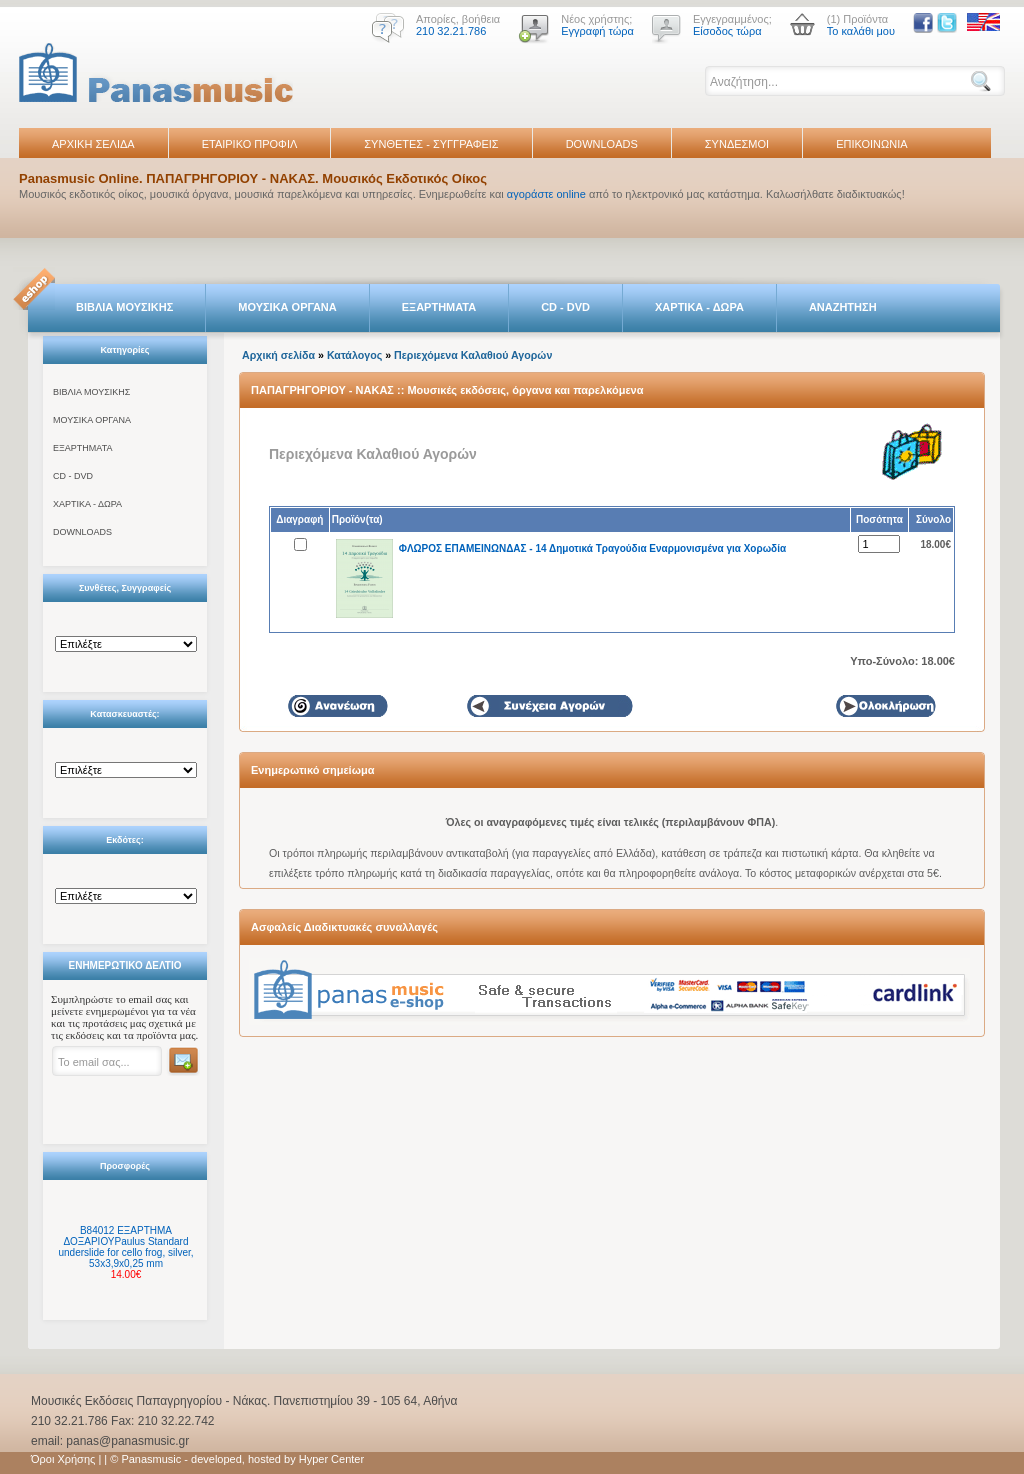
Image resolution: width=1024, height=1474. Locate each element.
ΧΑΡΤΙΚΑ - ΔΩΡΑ (699, 307)
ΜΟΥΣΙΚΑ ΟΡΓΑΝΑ (287, 307)
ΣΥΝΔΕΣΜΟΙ (737, 144)
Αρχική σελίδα (278, 355)
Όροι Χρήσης (63, 1459)
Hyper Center (331, 1459)
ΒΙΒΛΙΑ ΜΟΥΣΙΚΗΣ (124, 307)
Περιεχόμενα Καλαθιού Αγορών (473, 355)
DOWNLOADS (602, 144)
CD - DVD (565, 307)
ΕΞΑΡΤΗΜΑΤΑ (439, 307)
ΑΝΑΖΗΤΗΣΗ (843, 307)
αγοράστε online (546, 194)
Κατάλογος (354, 355)
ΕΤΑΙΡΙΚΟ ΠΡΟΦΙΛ (250, 144)
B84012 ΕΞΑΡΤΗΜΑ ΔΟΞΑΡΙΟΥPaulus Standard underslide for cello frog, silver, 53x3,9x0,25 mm (125, 1247)
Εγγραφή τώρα (597, 31)
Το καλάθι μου (861, 31)
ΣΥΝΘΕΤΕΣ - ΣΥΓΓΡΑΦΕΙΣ (431, 144)
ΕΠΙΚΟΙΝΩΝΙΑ (871, 144)
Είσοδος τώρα (727, 31)
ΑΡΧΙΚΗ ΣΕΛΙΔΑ (93, 144)
